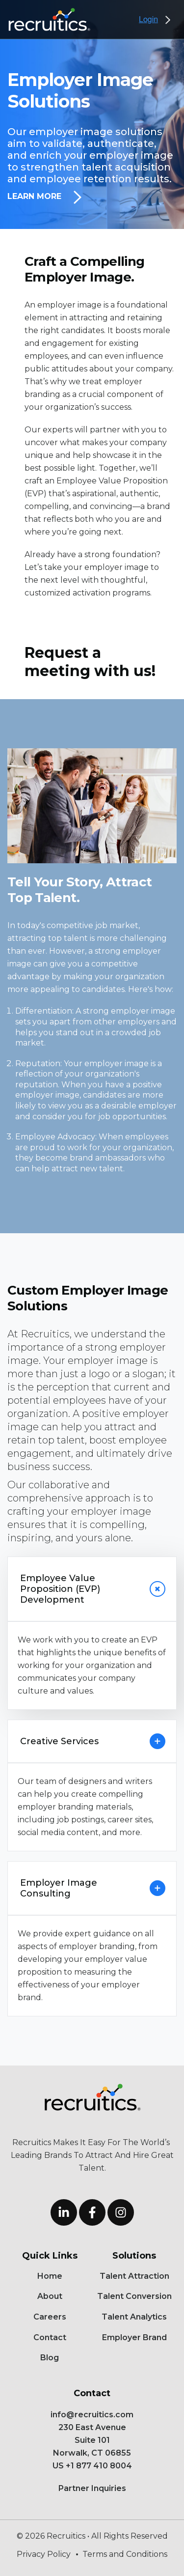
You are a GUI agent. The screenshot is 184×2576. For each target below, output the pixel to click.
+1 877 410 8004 (99, 2465)
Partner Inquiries (92, 2488)
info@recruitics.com (92, 2414)
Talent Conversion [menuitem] (134, 2296)
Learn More (44, 197)
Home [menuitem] (49, 2276)
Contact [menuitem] (49, 2337)
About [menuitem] (49, 2296)
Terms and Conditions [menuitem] (124, 2554)
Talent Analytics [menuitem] (134, 2316)
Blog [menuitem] (49, 2357)
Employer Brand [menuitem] (134, 2337)
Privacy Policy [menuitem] (44, 2554)
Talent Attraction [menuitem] (134, 2276)
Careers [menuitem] (49, 2316)
